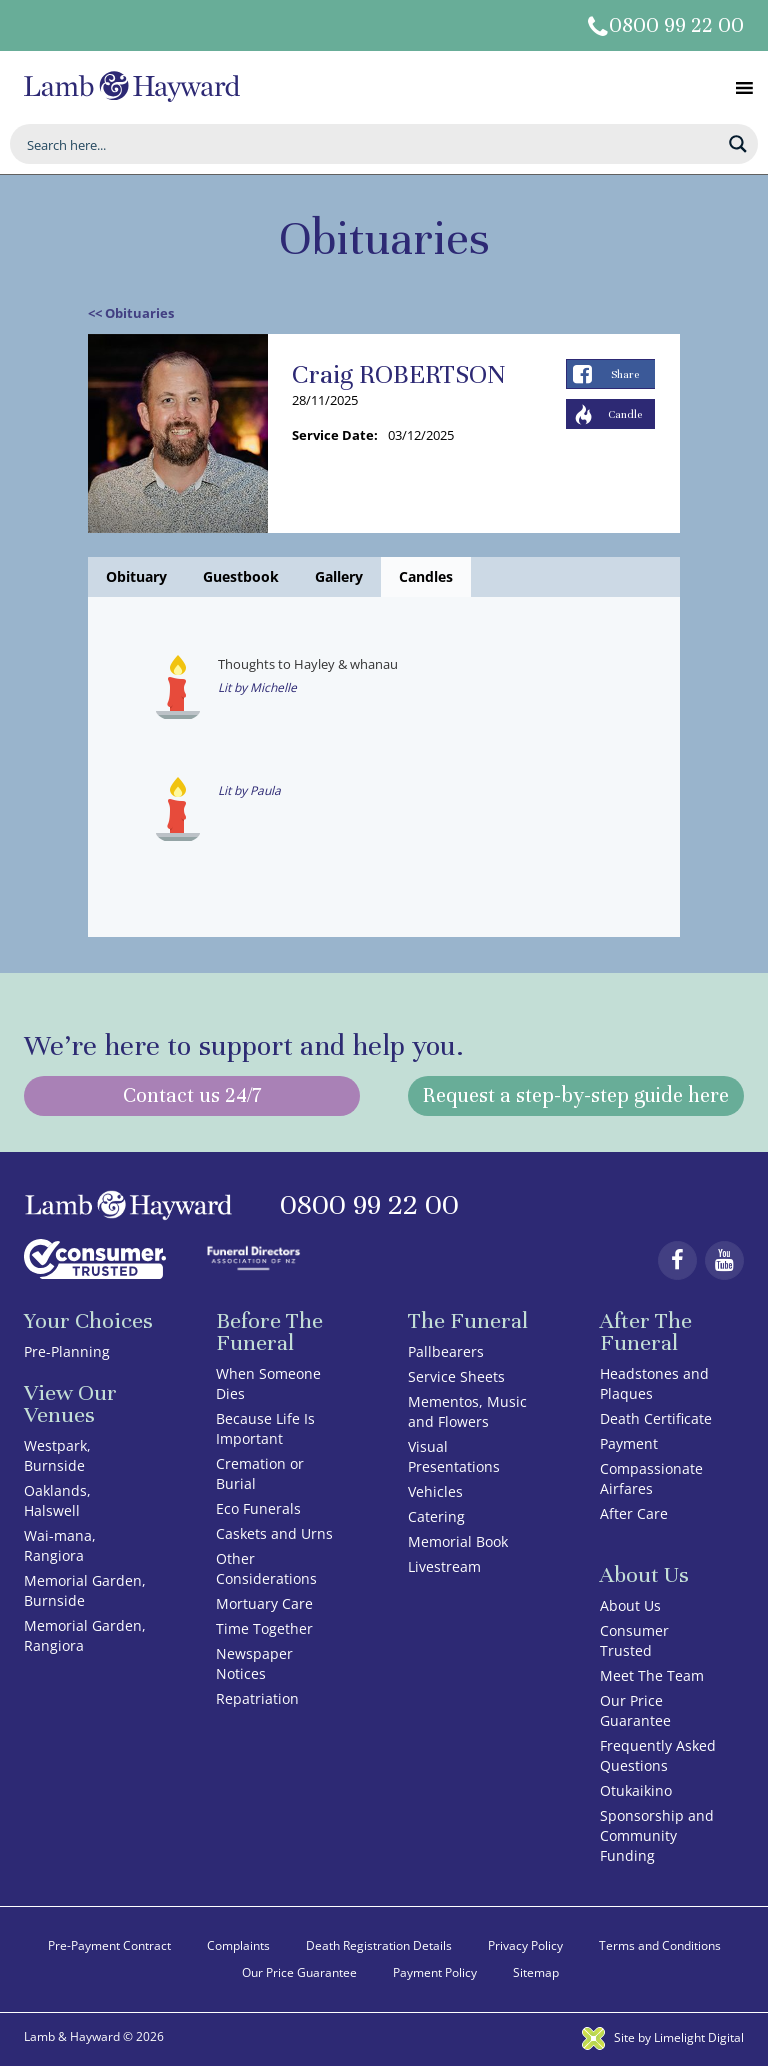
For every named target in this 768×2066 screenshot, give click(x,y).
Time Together (264, 1628)
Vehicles (435, 1491)
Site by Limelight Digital (663, 2037)
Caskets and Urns (274, 1533)
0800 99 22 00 (676, 25)
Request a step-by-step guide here (576, 1095)
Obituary (136, 576)
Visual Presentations (454, 1456)
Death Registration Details (379, 1945)
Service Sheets (456, 1376)
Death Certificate (656, 1418)
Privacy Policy (525, 1945)
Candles (426, 576)
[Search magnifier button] (738, 144)
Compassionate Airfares (651, 1478)
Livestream (444, 1566)
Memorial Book (458, 1541)
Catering (436, 1516)
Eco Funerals (258, 1508)
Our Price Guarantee (635, 1710)
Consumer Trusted (634, 1640)
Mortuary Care (264, 1603)
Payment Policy (435, 1972)
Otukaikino (636, 1790)
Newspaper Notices (254, 1663)
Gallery (339, 576)
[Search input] (371, 144)
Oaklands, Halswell (57, 1500)
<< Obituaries (131, 313)
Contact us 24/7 (192, 1095)
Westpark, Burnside (57, 1455)
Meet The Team (652, 1675)
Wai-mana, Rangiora (60, 1545)
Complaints (238, 1945)
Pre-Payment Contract (109, 1945)
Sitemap (536, 1972)
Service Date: (335, 435)
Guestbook (241, 576)
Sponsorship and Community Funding (657, 1835)
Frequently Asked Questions (658, 1755)
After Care (634, 1513)
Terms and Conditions (660, 1945)
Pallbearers (446, 1351)
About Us (630, 1605)
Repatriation (257, 1698)
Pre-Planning (67, 1351)
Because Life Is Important (265, 1428)
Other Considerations (266, 1568)
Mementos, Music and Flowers (467, 1411)
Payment (629, 1443)
